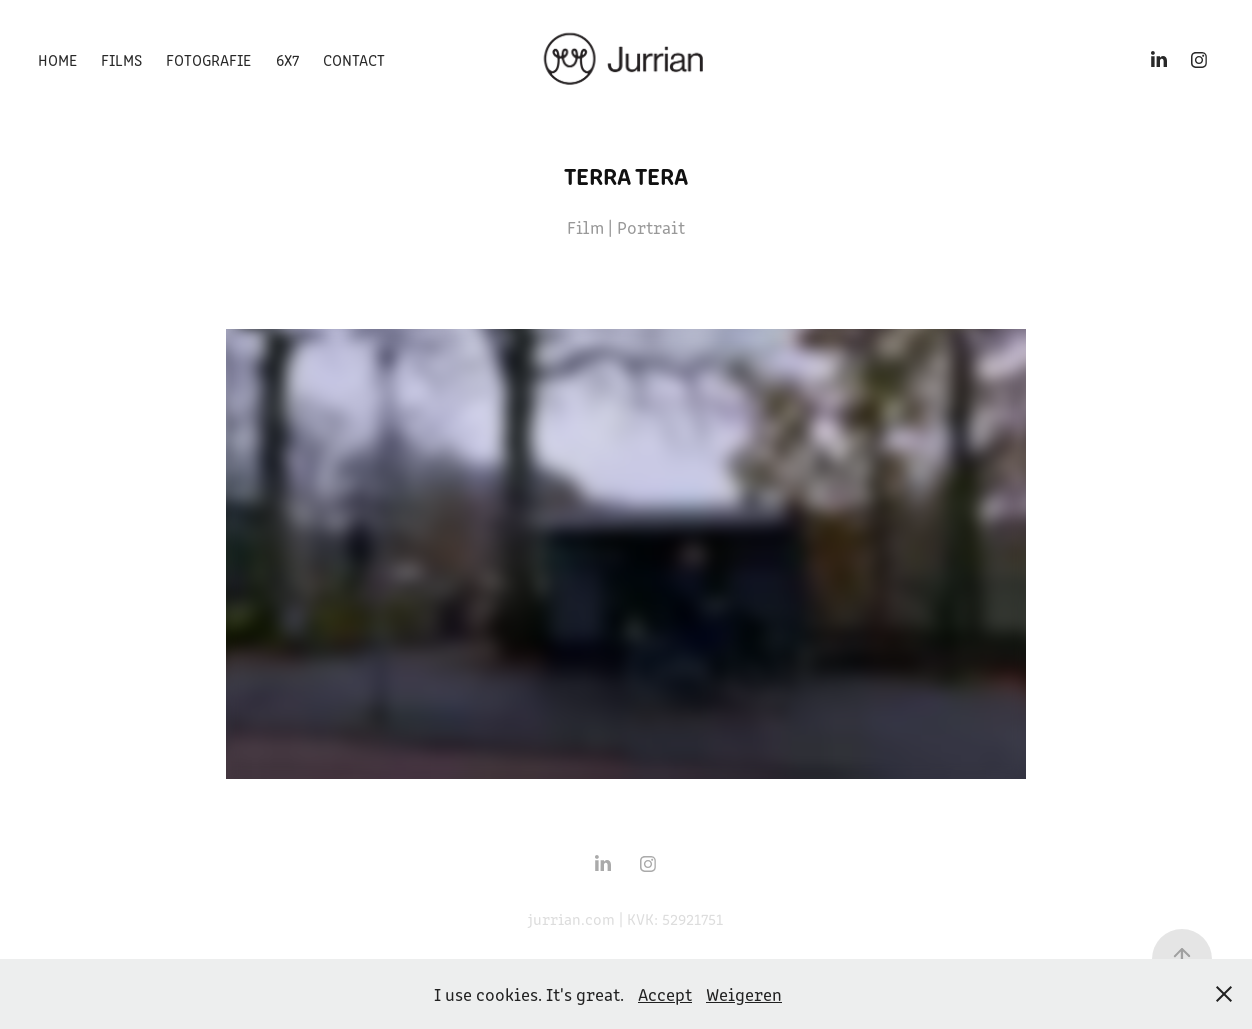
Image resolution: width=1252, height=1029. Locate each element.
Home (57, 59)
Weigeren (744, 994)
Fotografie (208, 59)
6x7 (287, 59)
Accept (665, 994)
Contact (354, 59)
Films (121, 59)
